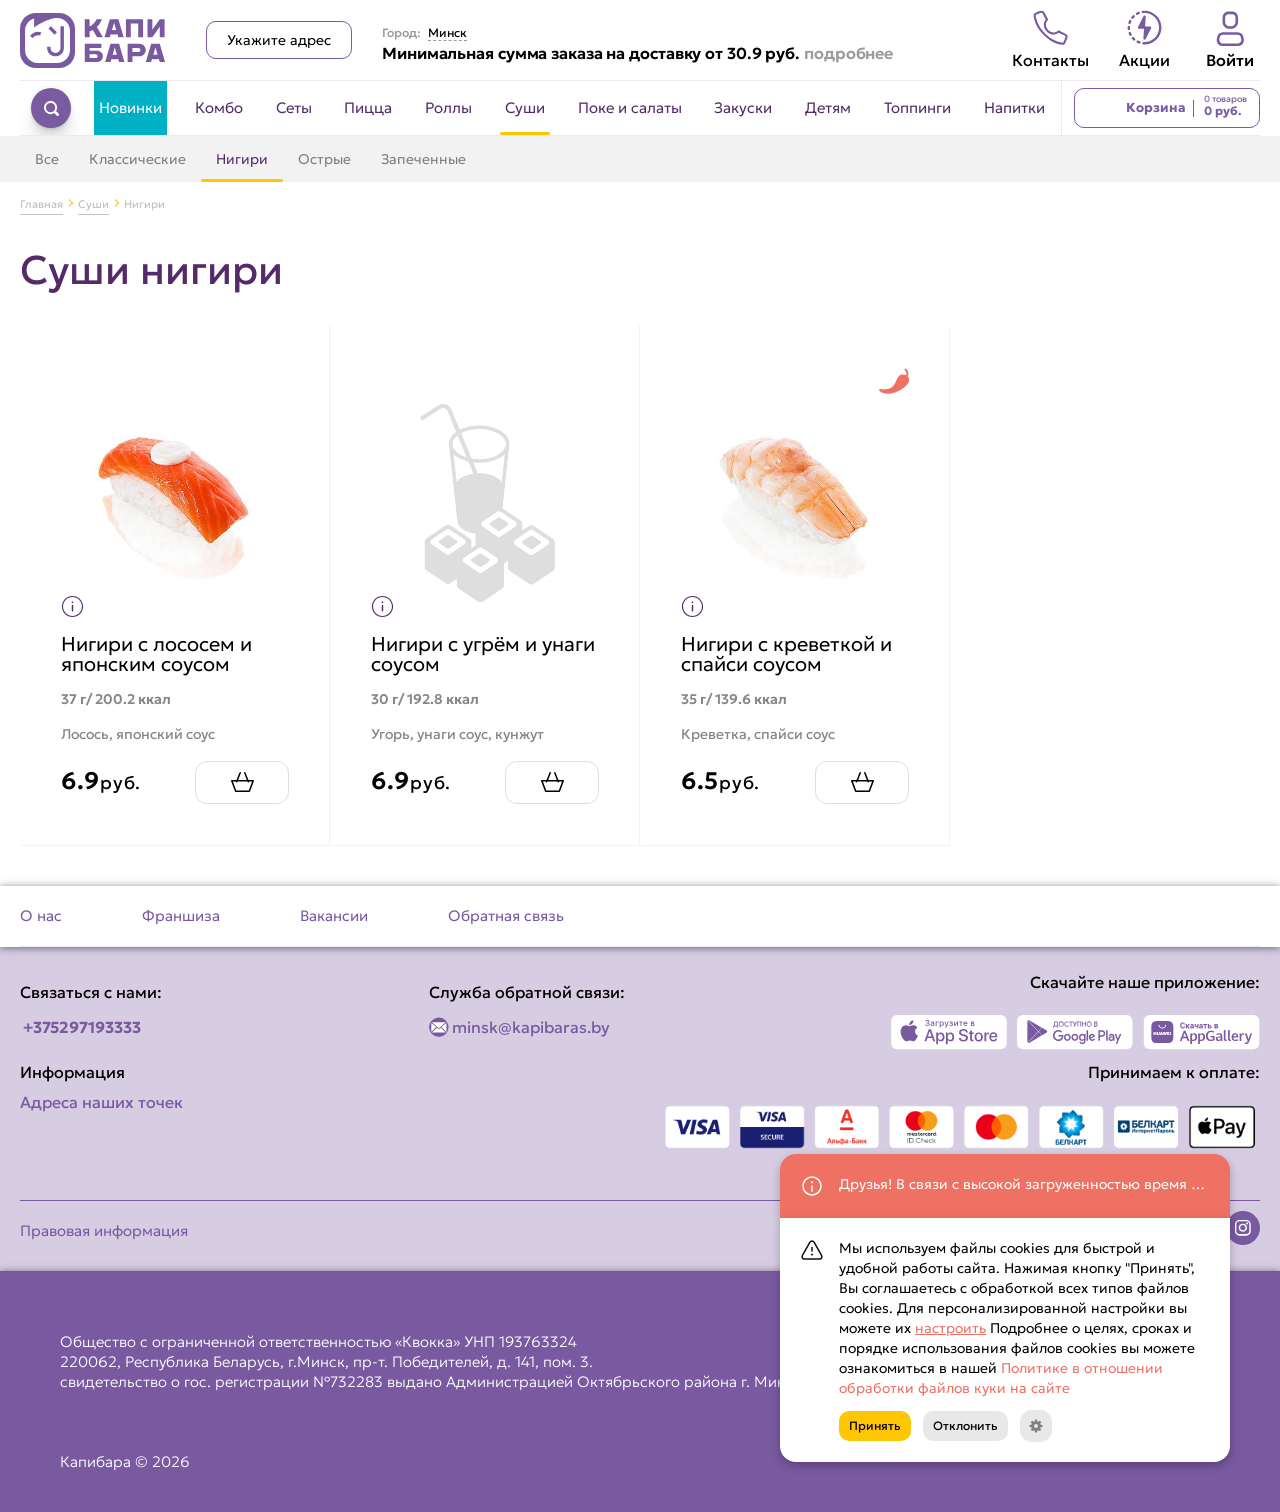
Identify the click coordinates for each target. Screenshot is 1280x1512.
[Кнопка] (1036, 1426)
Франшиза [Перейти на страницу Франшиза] (181, 915)
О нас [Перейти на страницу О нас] (41, 915)
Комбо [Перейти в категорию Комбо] (219, 107)
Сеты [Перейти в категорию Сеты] (294, 107)
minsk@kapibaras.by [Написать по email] (531, 1027)
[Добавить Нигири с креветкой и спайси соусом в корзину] (862, 782)
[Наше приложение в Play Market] (1075, 1032)
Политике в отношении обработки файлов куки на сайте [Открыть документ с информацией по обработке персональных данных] (1001, 1378)
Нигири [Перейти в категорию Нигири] (242, 159)
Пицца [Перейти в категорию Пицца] (368, 107)
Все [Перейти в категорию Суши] (47, 159)
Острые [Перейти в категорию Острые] (324, 159)
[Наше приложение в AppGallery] (1201, 1032)
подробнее (848, 53)
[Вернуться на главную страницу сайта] (93, 40)
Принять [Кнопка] (875, 1425)
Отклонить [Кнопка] (965, 1425)
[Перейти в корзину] (1167, 108)
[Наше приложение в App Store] (949, 1032)
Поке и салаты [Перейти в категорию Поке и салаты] (630, 107)
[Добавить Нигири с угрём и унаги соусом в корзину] (552, 782)
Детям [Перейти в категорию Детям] (828, 107)
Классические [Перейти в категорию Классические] (137, 159)
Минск (447, 33)
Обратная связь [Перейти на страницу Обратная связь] (506, 915)
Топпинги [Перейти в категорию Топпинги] (917, 107)
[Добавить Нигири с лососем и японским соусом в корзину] (242, 782)
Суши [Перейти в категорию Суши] (525, 107)
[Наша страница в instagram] (1243, 1228)
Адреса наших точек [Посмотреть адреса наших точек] (101, 1102)
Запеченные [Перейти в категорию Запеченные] (423, 159)
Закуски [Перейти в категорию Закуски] (743, 107)
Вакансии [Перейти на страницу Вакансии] (334, 915)
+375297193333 (82, 1027)
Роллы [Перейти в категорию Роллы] (448, 107)
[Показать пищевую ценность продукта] (72, 606)
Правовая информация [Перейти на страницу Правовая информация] (104, 1230)
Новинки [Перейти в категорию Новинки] (130, 107)
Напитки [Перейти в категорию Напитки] (1014, 107)
